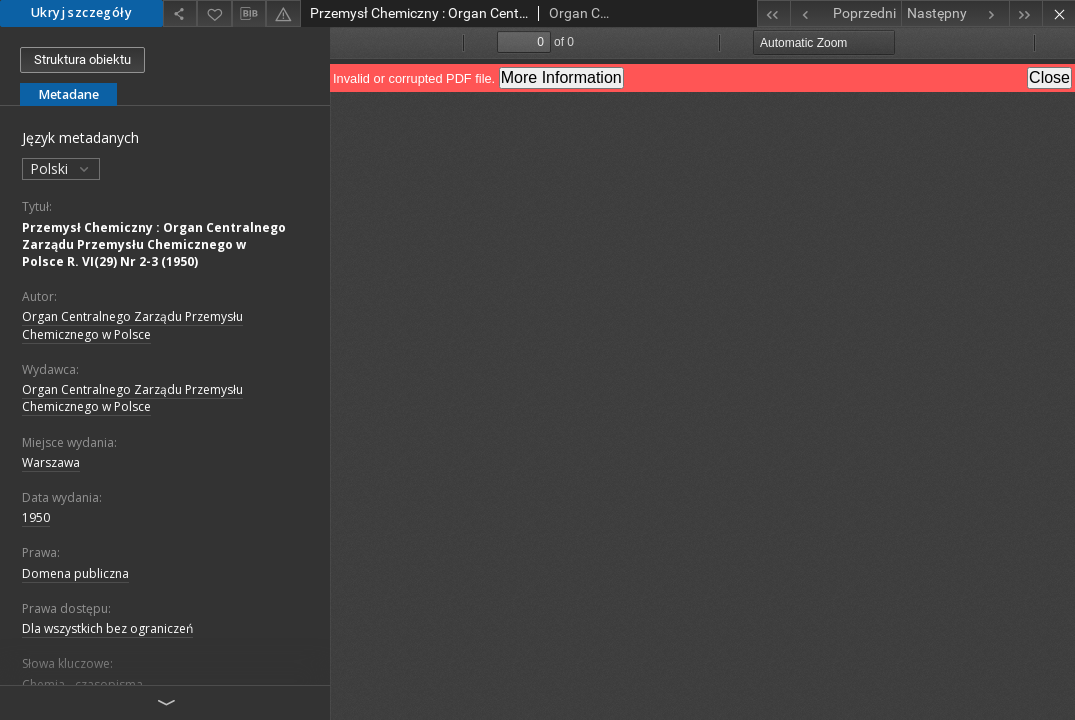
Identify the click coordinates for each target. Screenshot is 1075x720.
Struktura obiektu (82, 59)
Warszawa (51, 462)
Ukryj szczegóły (81, 12)
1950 (36, 517)
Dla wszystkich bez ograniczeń (107, 628)
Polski (61, 168)
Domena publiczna (75, 573)
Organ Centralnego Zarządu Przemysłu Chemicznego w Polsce (132, 325)
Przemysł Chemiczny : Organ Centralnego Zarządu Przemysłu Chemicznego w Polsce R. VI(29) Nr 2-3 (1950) (154, 244)
